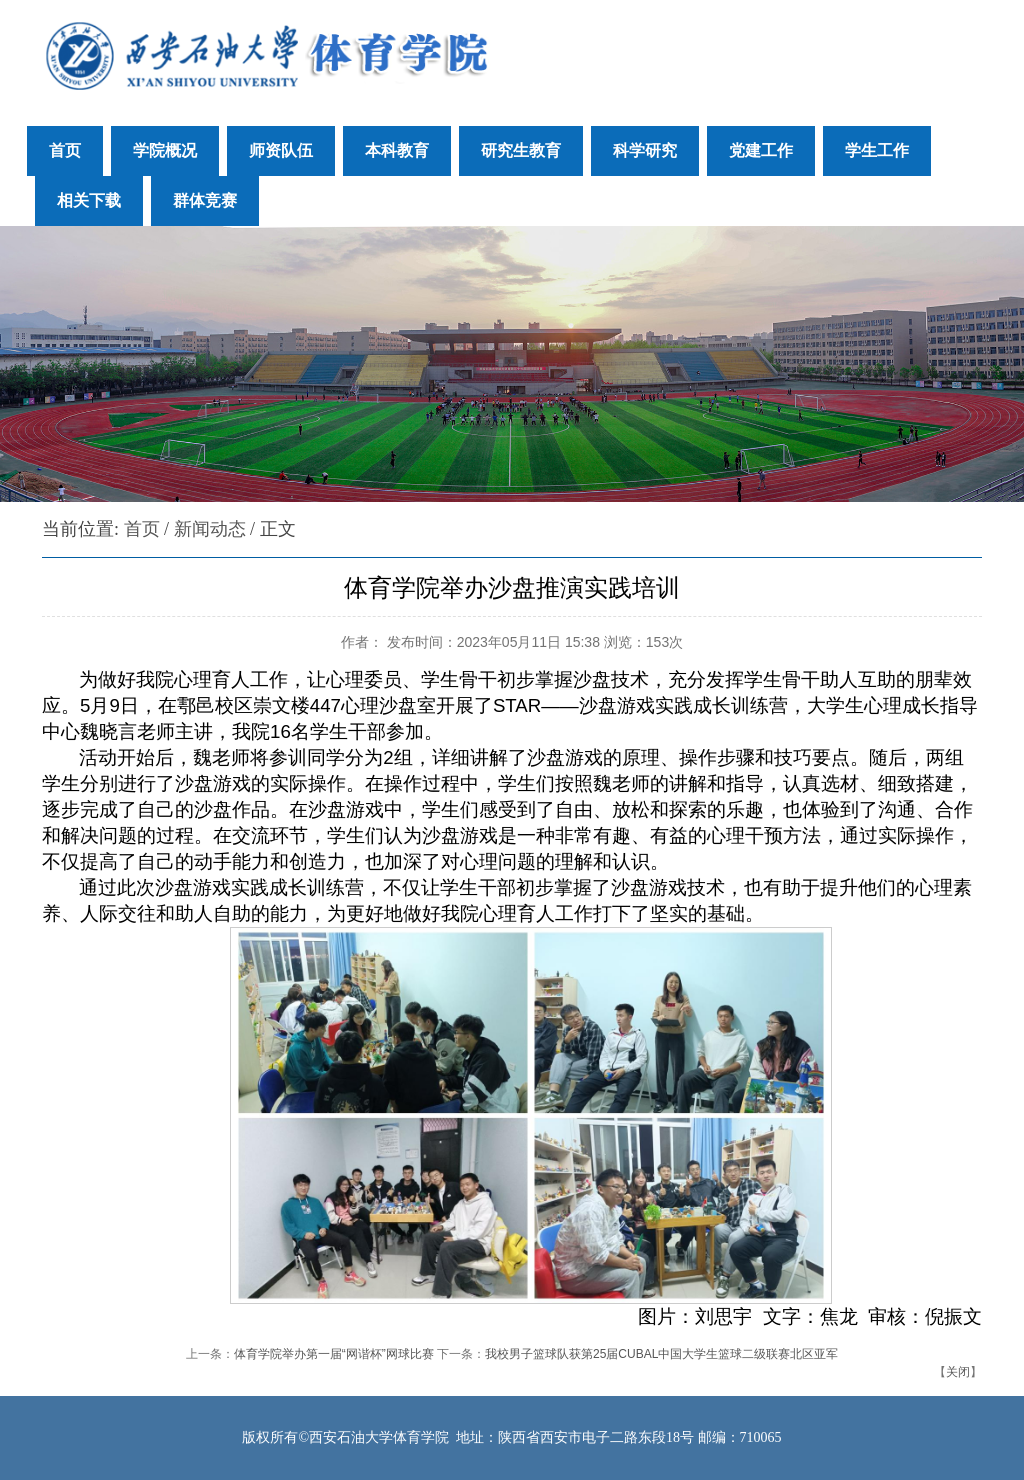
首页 (142, 529)
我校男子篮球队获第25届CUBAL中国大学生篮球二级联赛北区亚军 (661, 1354)
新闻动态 (210, 529)
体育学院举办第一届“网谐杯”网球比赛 (334, 1354)
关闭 (958, 1372)
